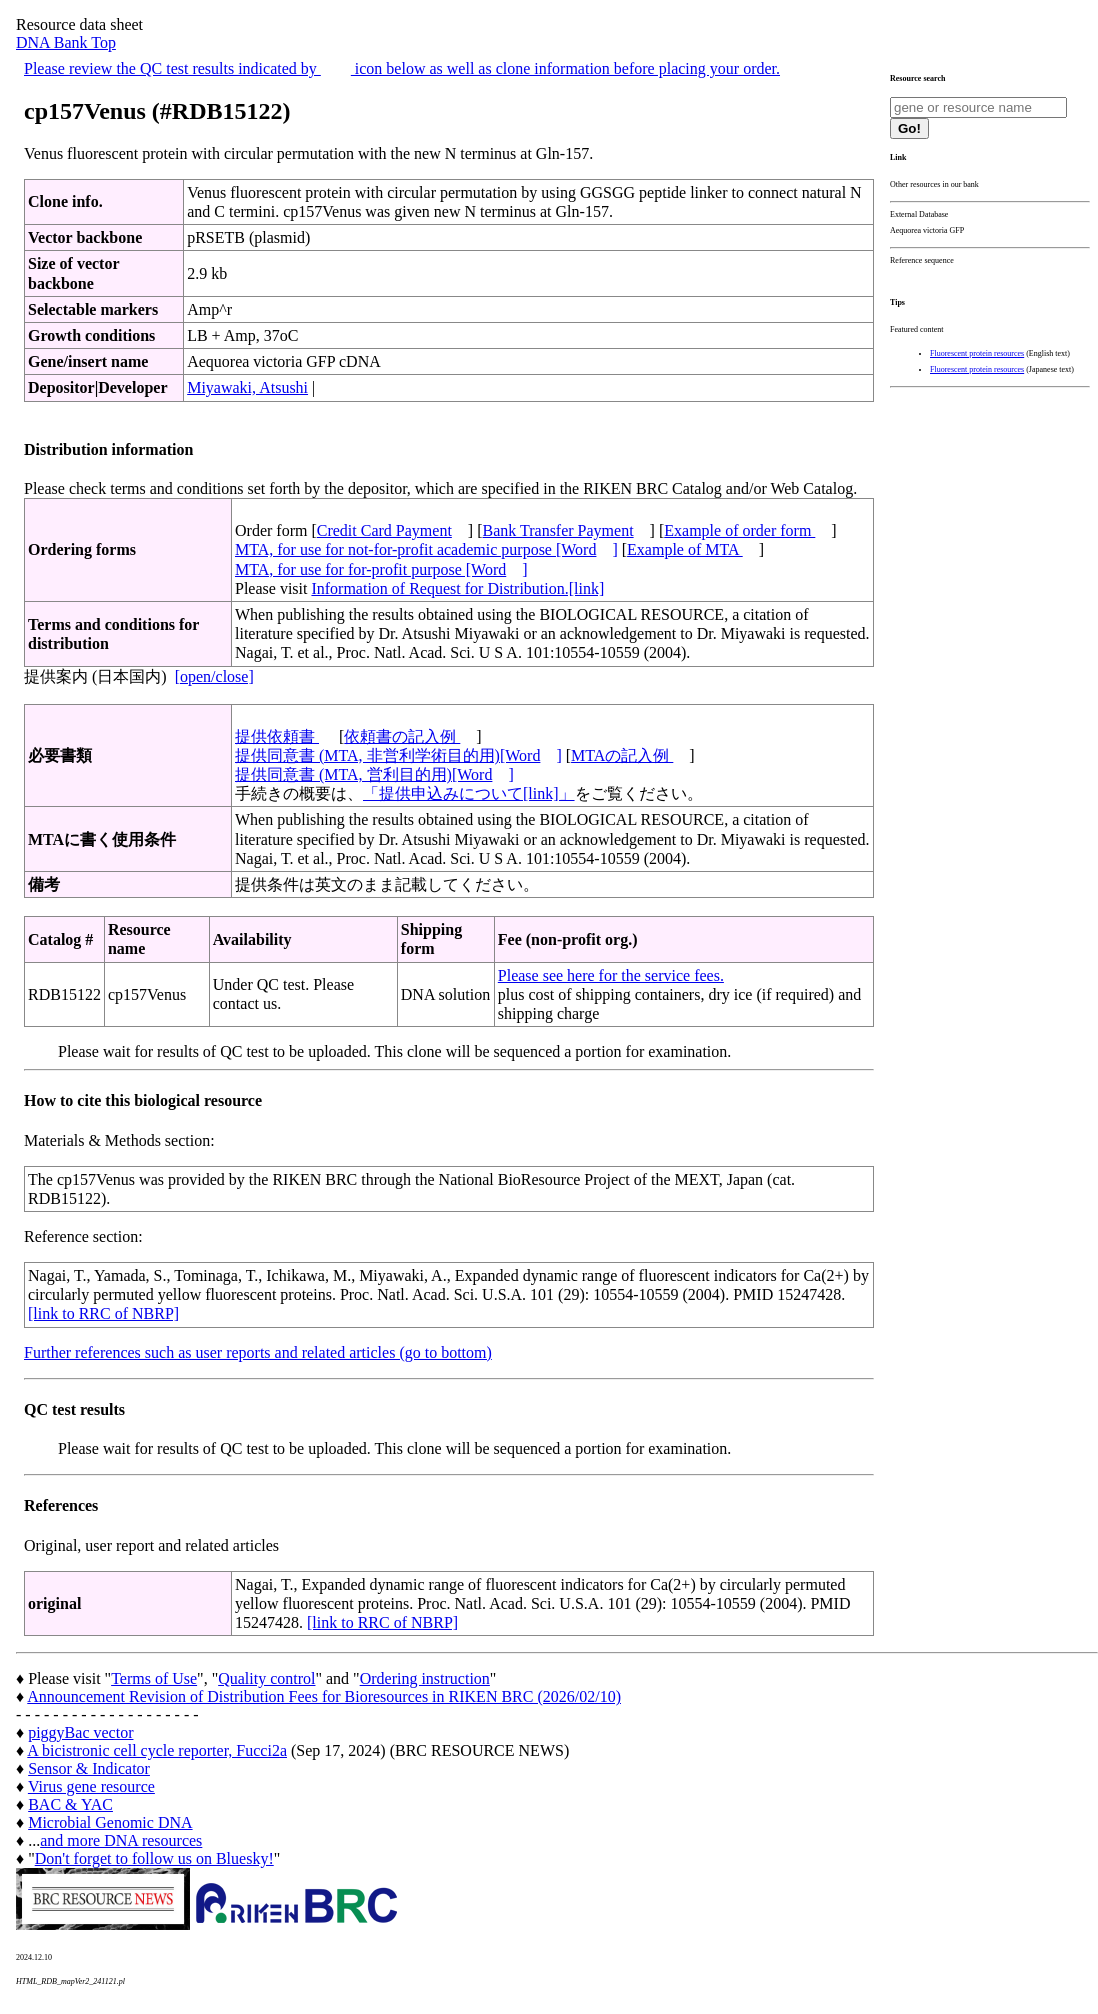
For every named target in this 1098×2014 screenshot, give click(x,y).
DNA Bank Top (66, 42)
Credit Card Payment (384, 530)
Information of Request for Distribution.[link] (457, 588)
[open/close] (214, 676)
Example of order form (739, 530)
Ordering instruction (425, 1678)
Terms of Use (154, 1678)
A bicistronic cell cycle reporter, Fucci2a (157, 1750)
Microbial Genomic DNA (110, 1822)
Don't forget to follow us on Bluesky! (154, 1858)
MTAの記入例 (622, 755)
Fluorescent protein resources (977, 353)
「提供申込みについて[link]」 (469, 793)
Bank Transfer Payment (558, 530)
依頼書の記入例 (402, 736)
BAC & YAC (70, 1804)
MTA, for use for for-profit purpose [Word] (381, 569)
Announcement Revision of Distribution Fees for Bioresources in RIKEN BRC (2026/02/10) (324, 1696)
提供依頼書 (277, 736)
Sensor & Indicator (89, 1768)
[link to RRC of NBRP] (103, 1313)
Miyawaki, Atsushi (247, 387)
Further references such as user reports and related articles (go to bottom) (258, 1352)
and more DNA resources (121, 1840)
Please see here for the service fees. (611, 975)
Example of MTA (685, 549)
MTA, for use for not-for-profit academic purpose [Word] (426, 549)
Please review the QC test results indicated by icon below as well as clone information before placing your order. (402, 68)
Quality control (266, 1678)
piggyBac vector (80, 1732)
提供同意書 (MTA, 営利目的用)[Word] (374, 774)
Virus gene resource (91, 1786)
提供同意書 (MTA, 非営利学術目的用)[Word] (398, 755)
